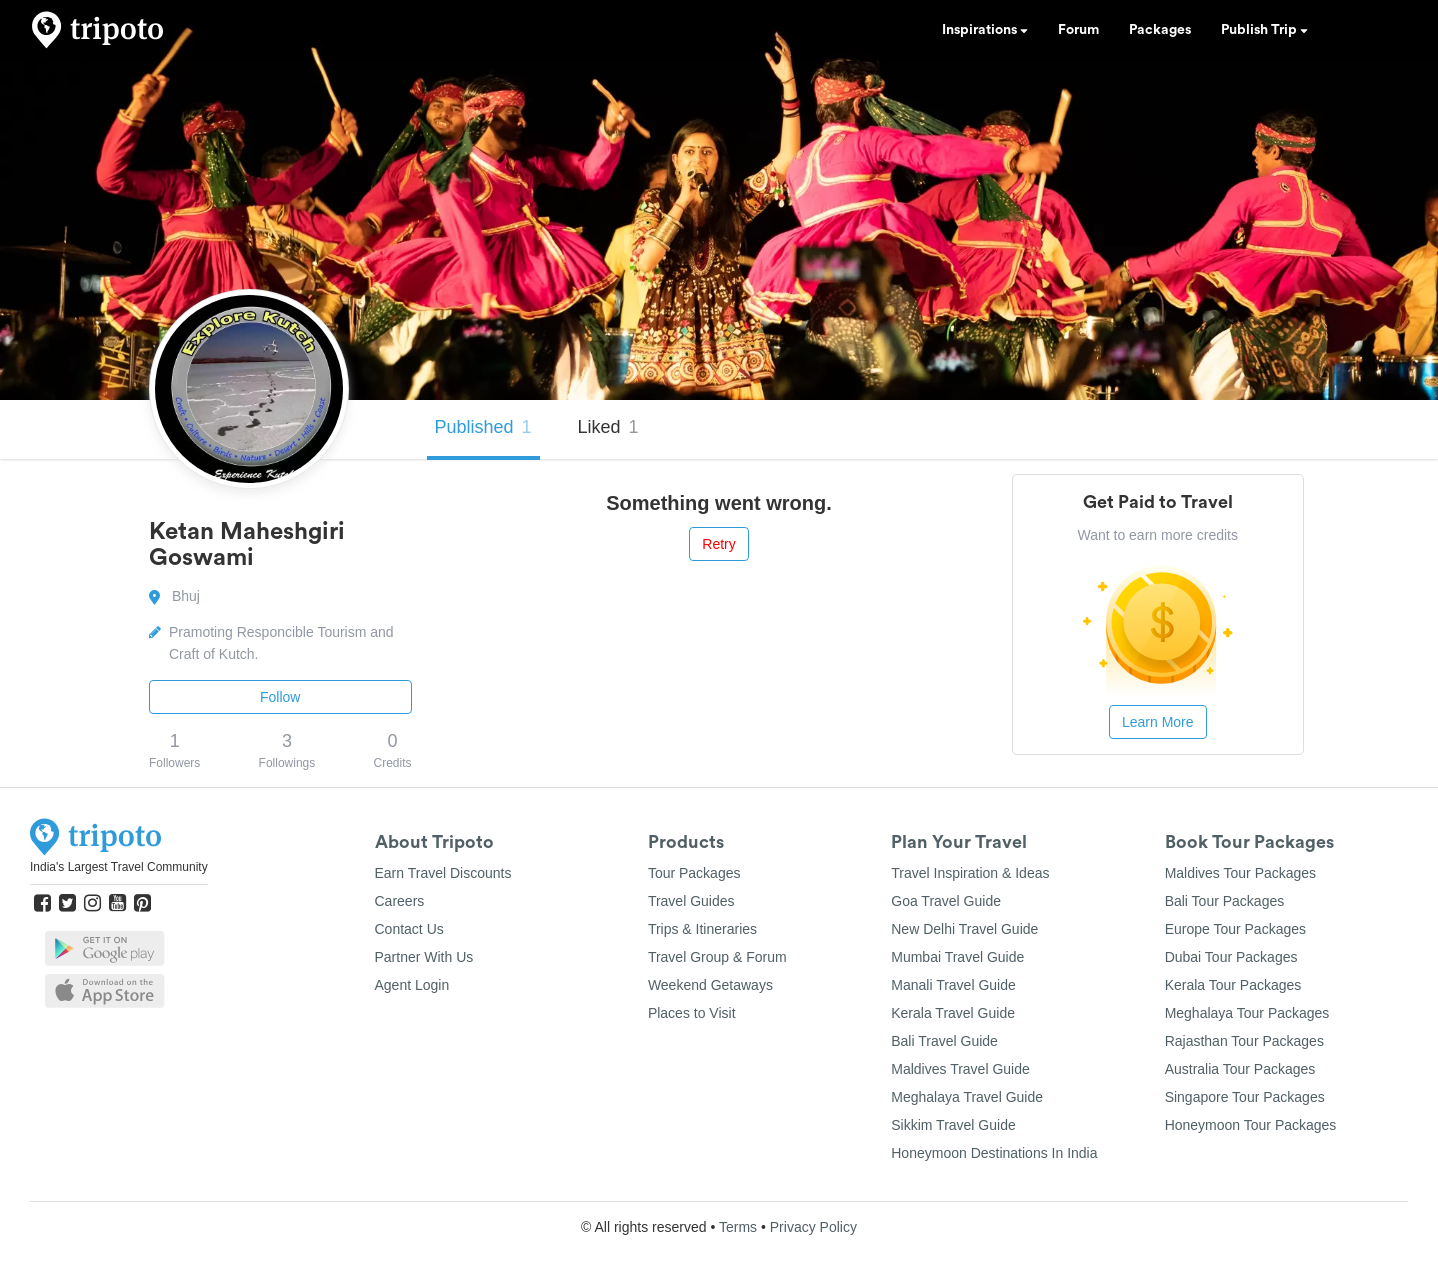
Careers (400, 901)
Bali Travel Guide (944, 1041)
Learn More (1158, 722)
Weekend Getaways (710, 985)
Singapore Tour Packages (1245, 1097)
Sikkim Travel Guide (953, 1125)
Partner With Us (424, 957)
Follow (280, 697)
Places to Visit (692, 1013)
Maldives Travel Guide (960, 1069)
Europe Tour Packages (1235, 929)
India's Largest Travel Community (119, 867)
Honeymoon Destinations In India (994, 1153)
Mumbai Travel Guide (957, 957)
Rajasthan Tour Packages (1244, 1041)
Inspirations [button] (985, 30)
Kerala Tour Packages (1233, 985)
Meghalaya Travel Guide (967, 1097)
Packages (1160, 30)
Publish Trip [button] (1264, 30)
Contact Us (409, 929)
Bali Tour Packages (1225, 901)
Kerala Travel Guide (953, 1013)
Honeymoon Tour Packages (1251, 1125)
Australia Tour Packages (1240, 1069)
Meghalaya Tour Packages (1247, 1013)
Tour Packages (694, 873)
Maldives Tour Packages (1240, 873)
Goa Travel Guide (946, 901)
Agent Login (412, 985)
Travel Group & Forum (717, 957)
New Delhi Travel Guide (964, 929)
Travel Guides (691, 901)
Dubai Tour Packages (1231, 957)
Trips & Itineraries (702, 929)
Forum (1078, 30)
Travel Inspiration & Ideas (970, 873)
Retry (718, 544)
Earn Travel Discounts (443, 873)
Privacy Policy (813, 1227)
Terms (738, 1227)
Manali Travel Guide (953, 985)
